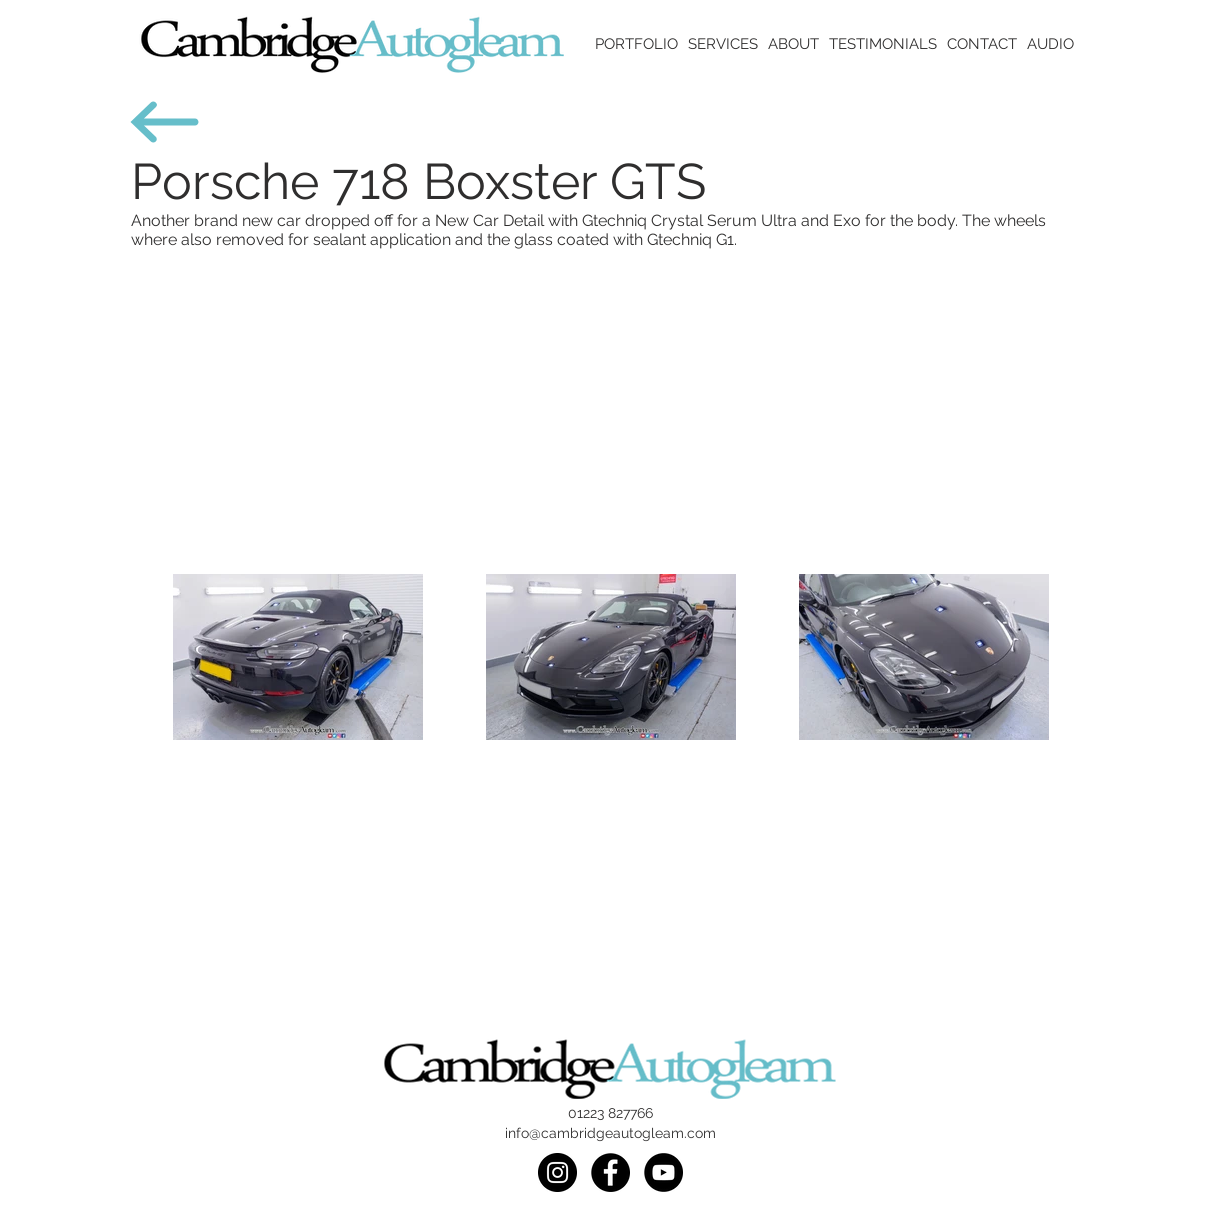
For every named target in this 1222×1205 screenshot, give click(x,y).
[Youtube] (663, 1172)
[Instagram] (557, 1172)
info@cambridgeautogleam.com (610, 1133)
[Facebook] (610, 1172)
